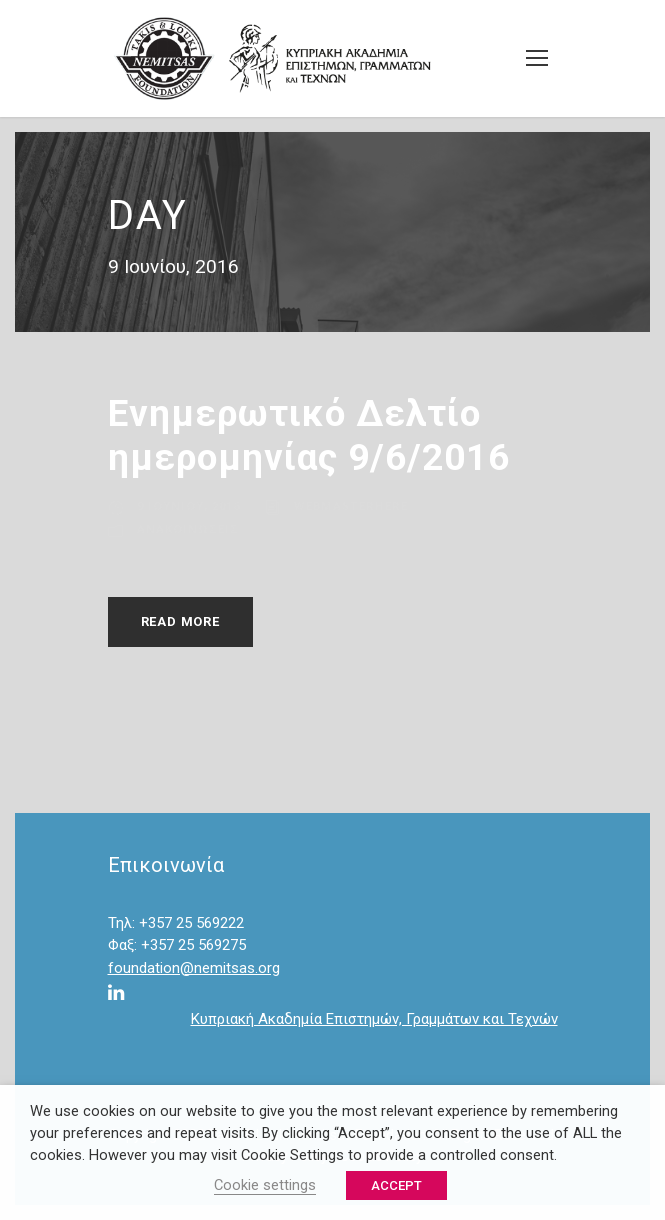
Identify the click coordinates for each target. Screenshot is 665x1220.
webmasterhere (351, 505)
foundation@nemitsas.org (194, 968)
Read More (180, 621)
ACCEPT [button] (396, 1185)
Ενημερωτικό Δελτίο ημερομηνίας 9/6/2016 (309, 435)
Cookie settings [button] (265, 1185)
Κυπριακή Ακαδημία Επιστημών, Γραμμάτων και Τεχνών (374, 1019)
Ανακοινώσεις (188, 528)
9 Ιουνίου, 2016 (188, 505)
